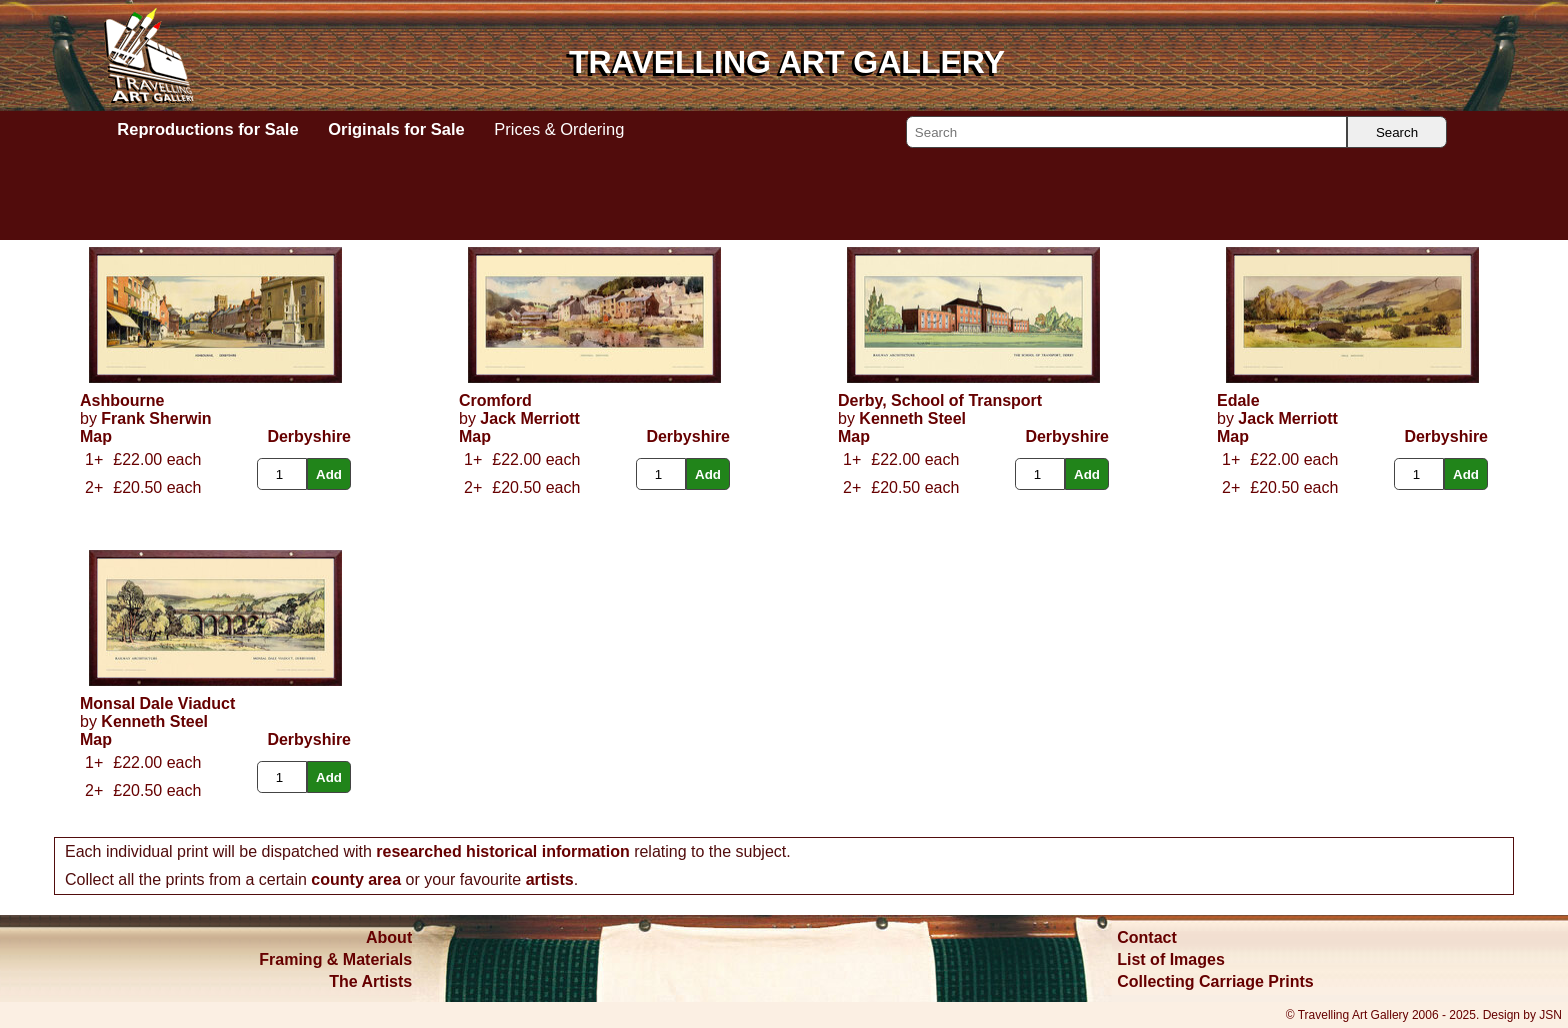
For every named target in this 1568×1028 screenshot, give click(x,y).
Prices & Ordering (559, 129)
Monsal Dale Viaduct (157, 703)
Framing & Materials (335, 959)
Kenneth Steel (912, 418)
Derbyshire (309, 436)
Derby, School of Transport (940, 400)
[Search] (1126, 132)
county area (356, 879)
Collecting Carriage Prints (1215, 981)
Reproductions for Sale (207, 129)
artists (550, 879)
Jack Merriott (530, 418)
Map (96, 436)
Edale (1238, 400)
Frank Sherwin (156, 418)
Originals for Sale (396, 129)
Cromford (495, 400)
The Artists (370, 981)
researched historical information (502, 851)
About (389, 937)
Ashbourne (122, 400)
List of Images (1171, 959)
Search (1397, 132)
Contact (1147, 937)
